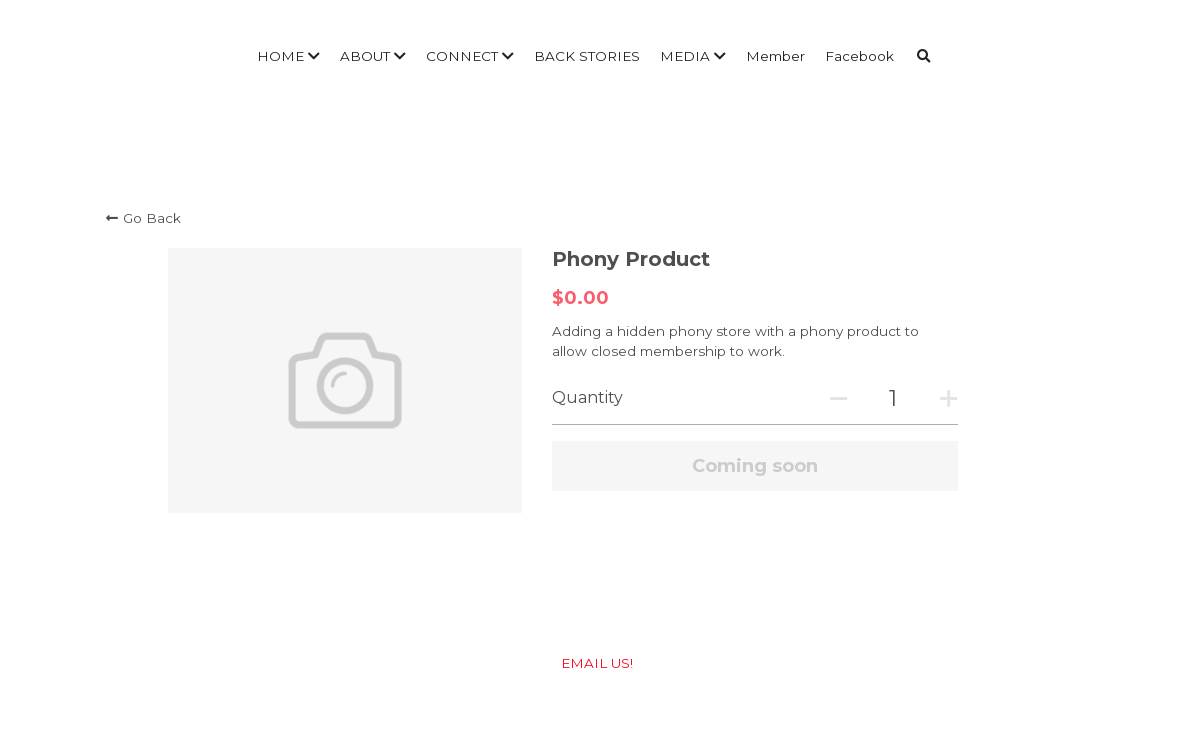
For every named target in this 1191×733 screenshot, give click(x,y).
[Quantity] (893, 398)
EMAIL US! (595, 663)
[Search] (924, 57)
